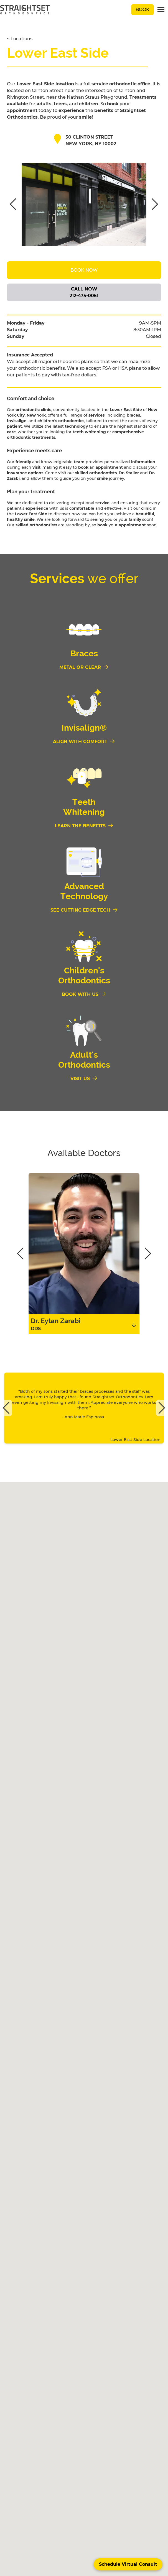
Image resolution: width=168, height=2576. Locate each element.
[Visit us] (84, 1078)
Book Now (84, 270)
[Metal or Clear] (84, 667)
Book (142, 9)
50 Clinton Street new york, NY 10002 (90, 140)
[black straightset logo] (25, 10)
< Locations (19, 38)
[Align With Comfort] (84, 741)
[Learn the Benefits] (84, 826)
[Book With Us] (84, 994)
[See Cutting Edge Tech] (84, 910)
